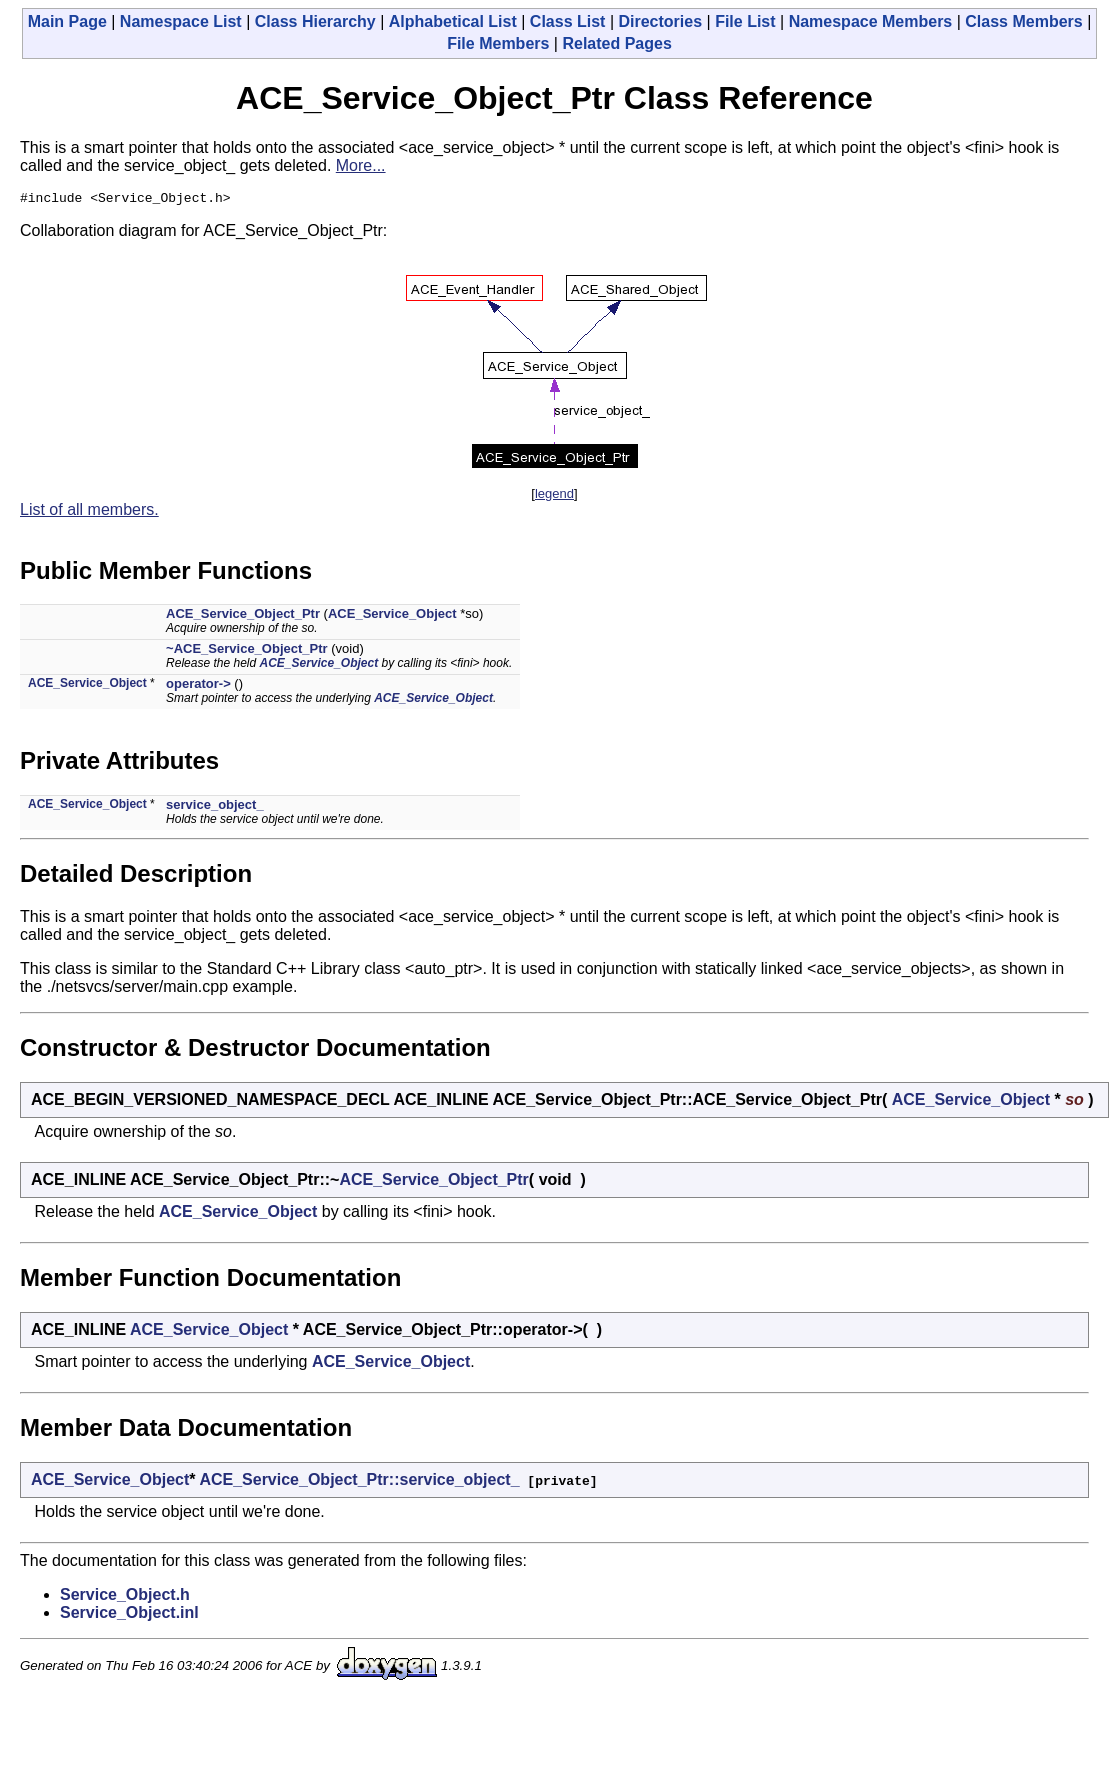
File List (745, 21)
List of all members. (89, 512)
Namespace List (181, 21)
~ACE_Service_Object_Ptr (247, 651)
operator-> (198, 686)
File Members (498, 43)
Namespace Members (871, 21)
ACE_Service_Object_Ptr (243, 616)
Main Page (67, 21)
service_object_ (215, 807)
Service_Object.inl (129, 1615)
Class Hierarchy (315, 21)
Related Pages (616, 43)
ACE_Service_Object (392, 616)
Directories (660, 21)
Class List (568, 21)
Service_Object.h (125, 1597)
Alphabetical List (453, 21)
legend (554, 496)
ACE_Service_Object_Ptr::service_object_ (359, 1482)
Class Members (1023, 21)
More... (361, 165)
